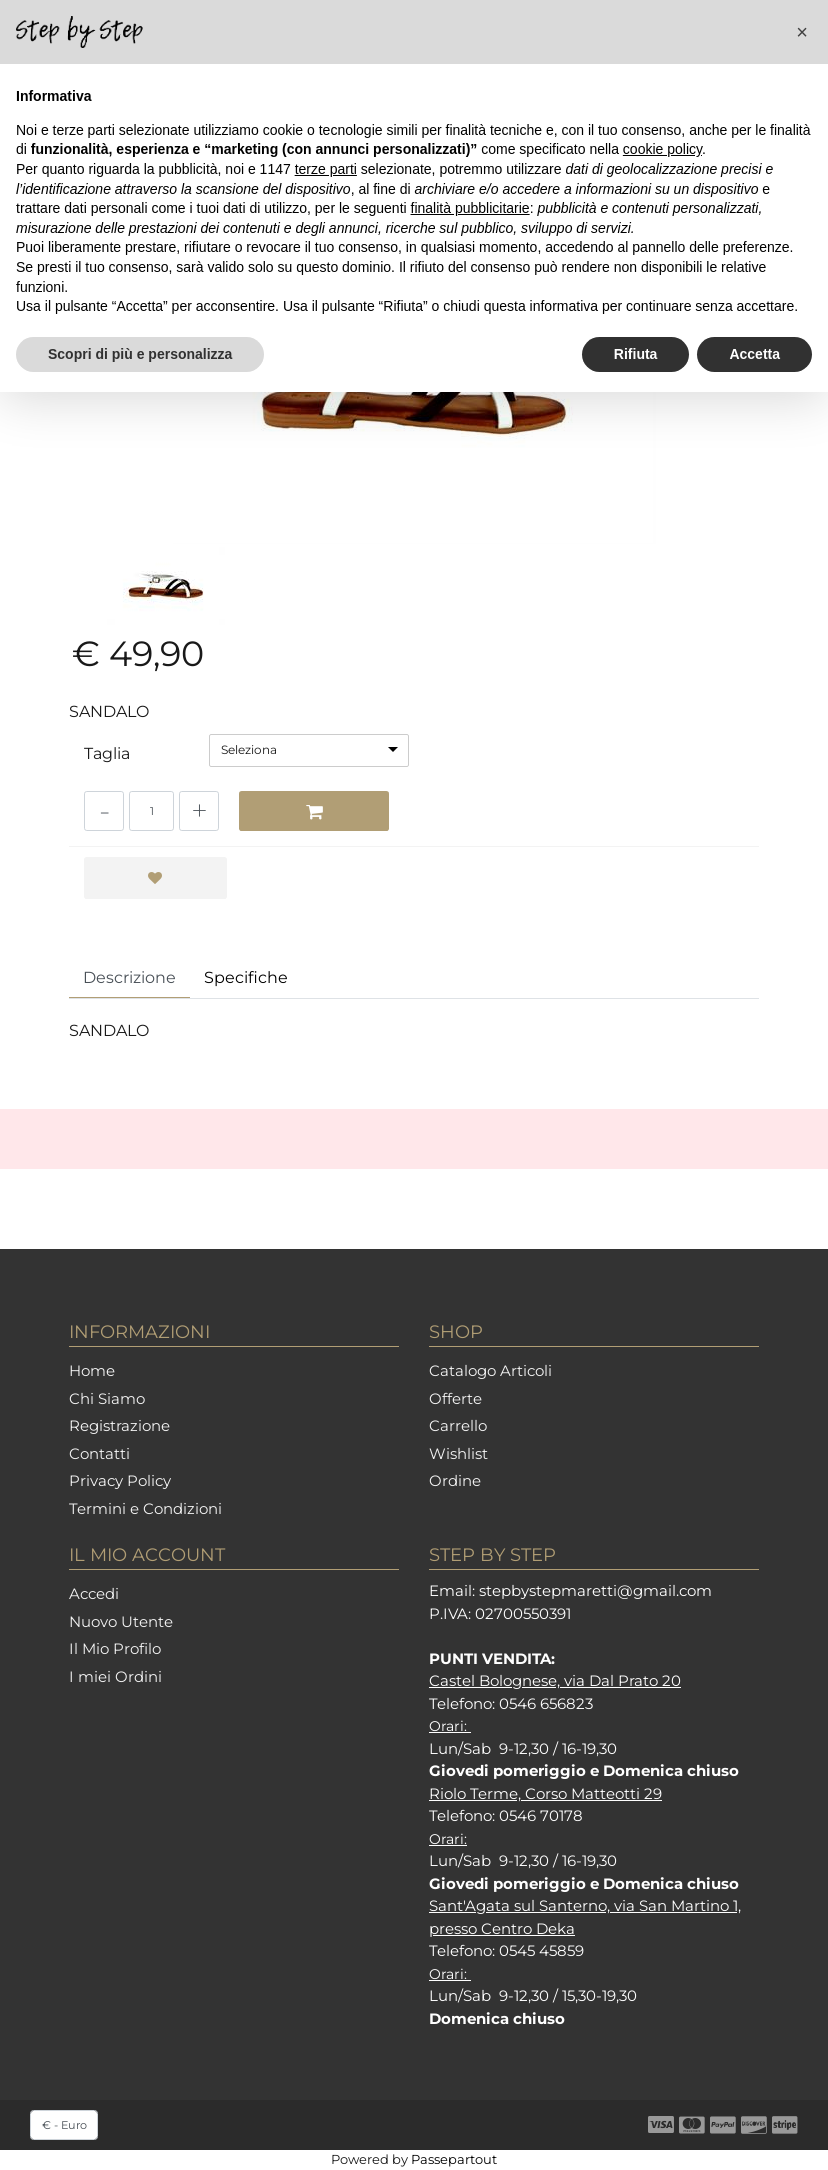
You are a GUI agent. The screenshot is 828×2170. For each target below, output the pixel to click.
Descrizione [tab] (129, 977)
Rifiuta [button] (636, 354)
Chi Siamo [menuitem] (107, 1398)
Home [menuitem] (92, 1370)
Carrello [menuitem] (458, 1425)
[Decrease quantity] (104, 811)
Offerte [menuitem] (455, 1398)
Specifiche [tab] (246, 977)
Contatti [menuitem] (99, 1453)
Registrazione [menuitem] (119, 1425)
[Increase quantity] (199, 811)
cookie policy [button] (662, 149)
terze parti (326, 169)
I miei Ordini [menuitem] (115, 1676)
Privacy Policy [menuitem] (120, 1480)
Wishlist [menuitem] (458, 1453)
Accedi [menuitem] (94, 1593)
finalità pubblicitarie (470, 208)
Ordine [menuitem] (455, 1480)
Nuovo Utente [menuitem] (121, 1621)
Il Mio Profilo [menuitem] (115, 1648)
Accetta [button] (754, 354)
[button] (802, 32)
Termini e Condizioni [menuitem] (145, 1508)
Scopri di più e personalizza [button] (140, 354)
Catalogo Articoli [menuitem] (490, 1370)
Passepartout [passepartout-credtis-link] (454, 2159)
